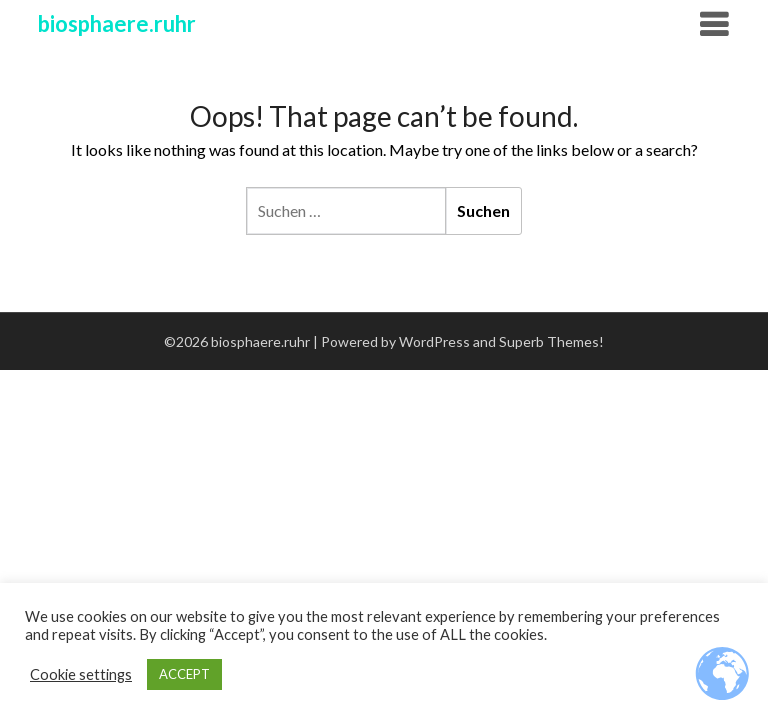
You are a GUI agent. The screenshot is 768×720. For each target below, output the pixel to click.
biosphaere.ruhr (117, 23)
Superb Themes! (551, 341)
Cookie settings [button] (81, 674)
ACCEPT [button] (184, 674)
